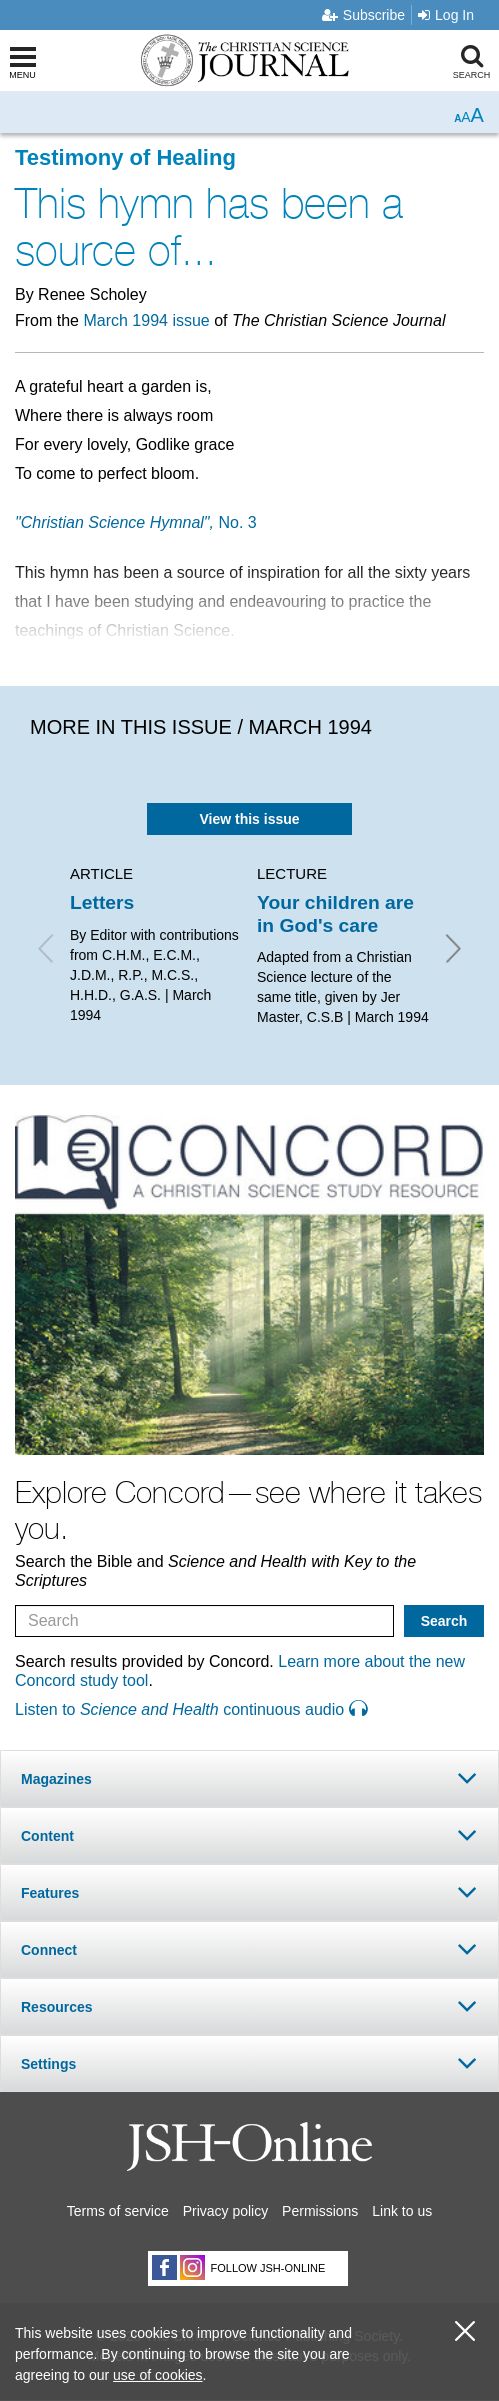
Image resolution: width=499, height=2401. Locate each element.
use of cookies (158, 2375)
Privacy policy (226, 2211)
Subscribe (363, 15)
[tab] (249, 1778)
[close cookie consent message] (465, 2331)
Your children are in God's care (335, 913)
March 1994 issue (146, 320)
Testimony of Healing (125, 157)
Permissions (320, 2211)
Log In (446, 15)
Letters (102, 902)
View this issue (249, 819)
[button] (249, 1778)
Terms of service (118, 2211)
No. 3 (136, 522)
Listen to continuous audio (191, 1709)
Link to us (402, 2211)
